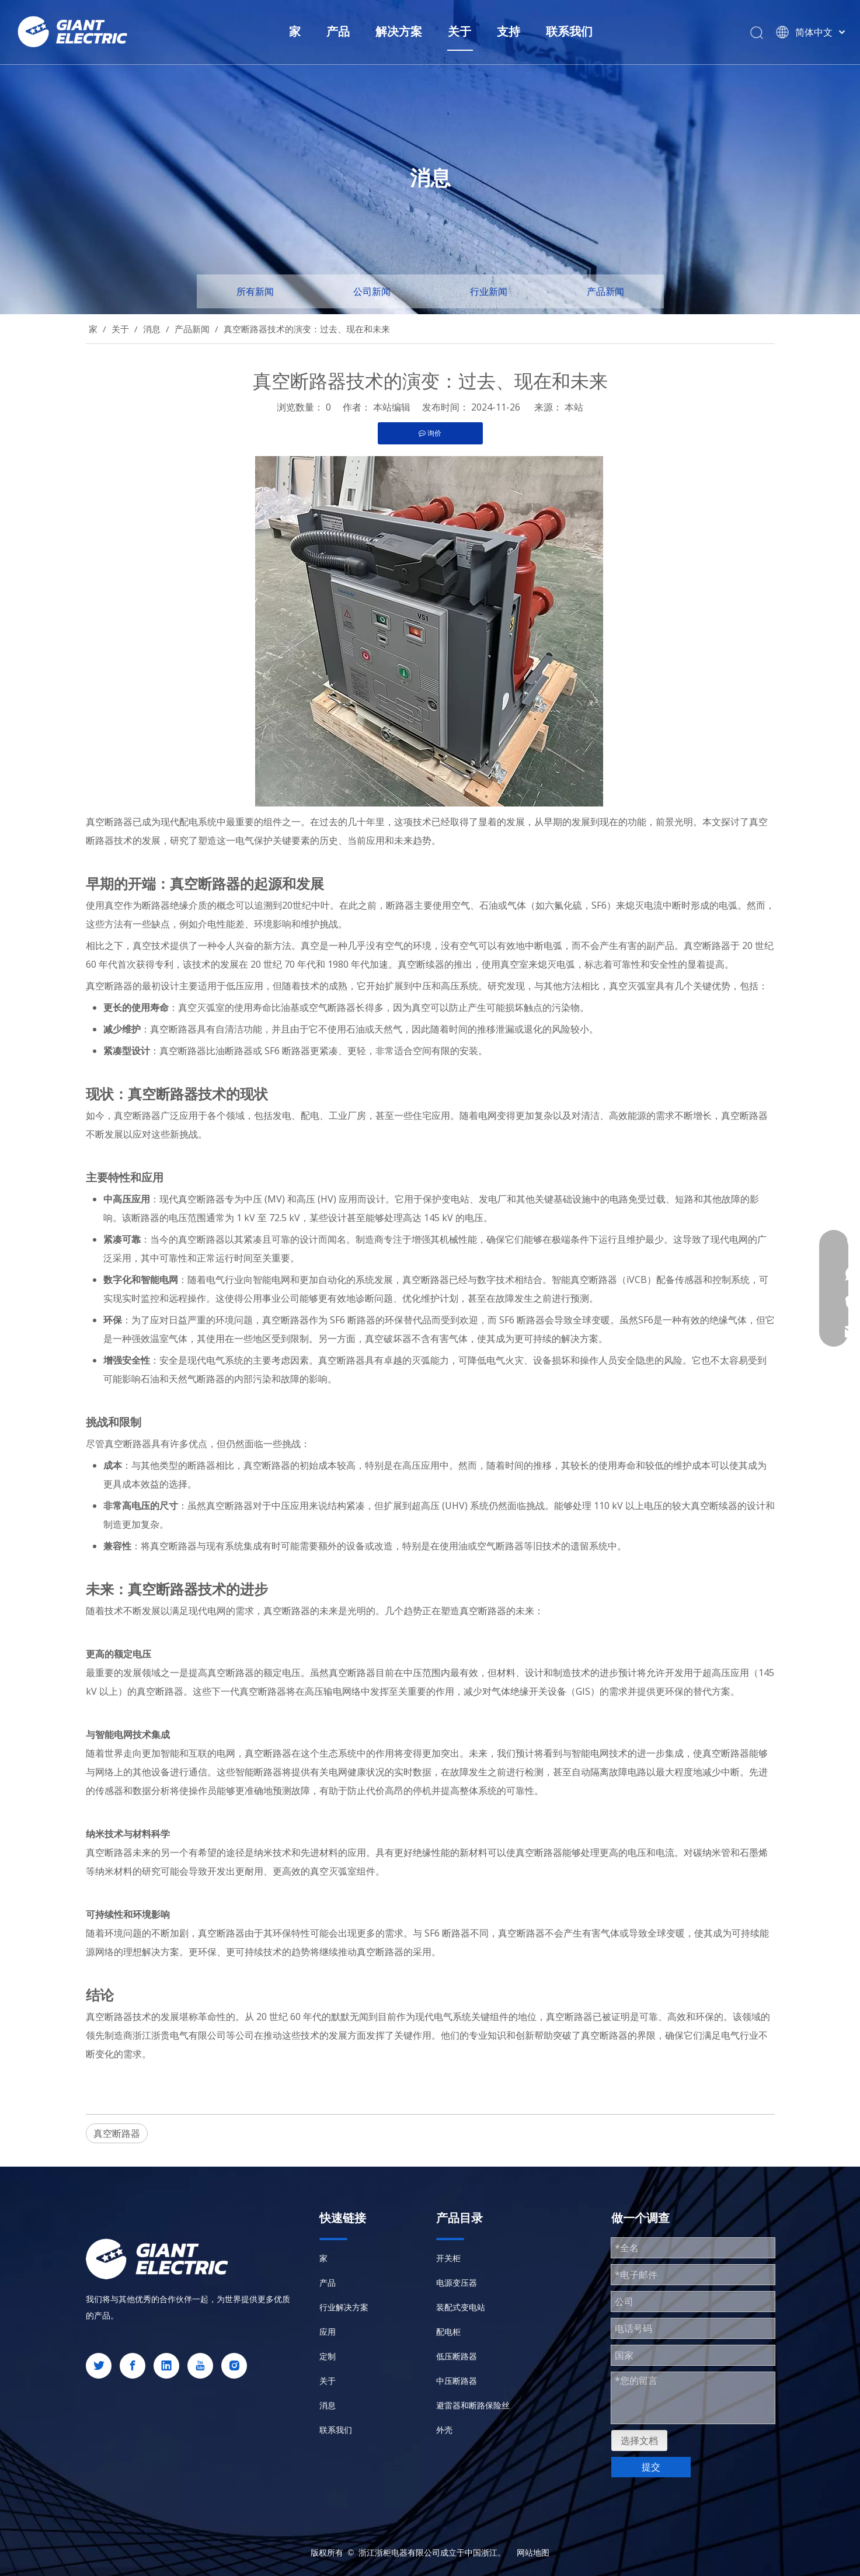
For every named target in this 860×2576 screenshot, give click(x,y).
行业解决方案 (343, 2307)
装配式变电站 (460, 2307)
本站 (574, 407)
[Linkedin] (166, 2366)
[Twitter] (99, 2366)
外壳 (444, 2429)
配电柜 (448, 2331)
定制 (327, 2356)
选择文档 (639, 2440)
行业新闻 (488, 291)
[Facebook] (132, 2366)
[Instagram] (234, 2366)
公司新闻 (372, 291)
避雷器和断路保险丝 (473, 2405)
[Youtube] (200, 2366)
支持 (508, 31)
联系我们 (569, 31)
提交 (651, 2466)
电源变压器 (456, 2282)
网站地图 (533, 2552)
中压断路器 (456, 2380)
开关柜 (448, 2258)
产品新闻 (605, 291)
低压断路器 (456, 2356)
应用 (327, 2331)
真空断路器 (116, 2133)
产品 (338, 31)
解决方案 (398, 31)
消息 (327, 2405)
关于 (459, 31)
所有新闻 (255, 291)
